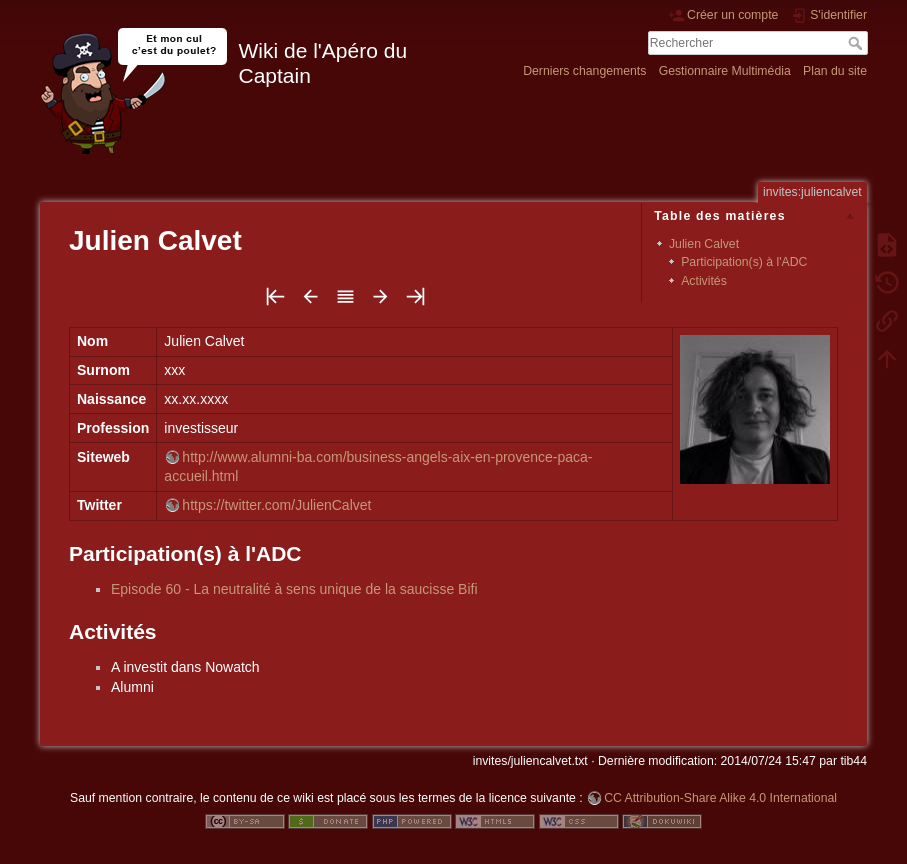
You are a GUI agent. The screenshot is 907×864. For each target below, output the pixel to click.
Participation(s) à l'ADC (744, 262)
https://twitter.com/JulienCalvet (276, 505)
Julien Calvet (704, 244)
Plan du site (835, 71)
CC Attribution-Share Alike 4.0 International (720, 798)
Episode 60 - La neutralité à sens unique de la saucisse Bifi (294, 589)
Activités (704, 281)
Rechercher (857, 43)
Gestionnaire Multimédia (725, 71)
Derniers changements (584, 71)
